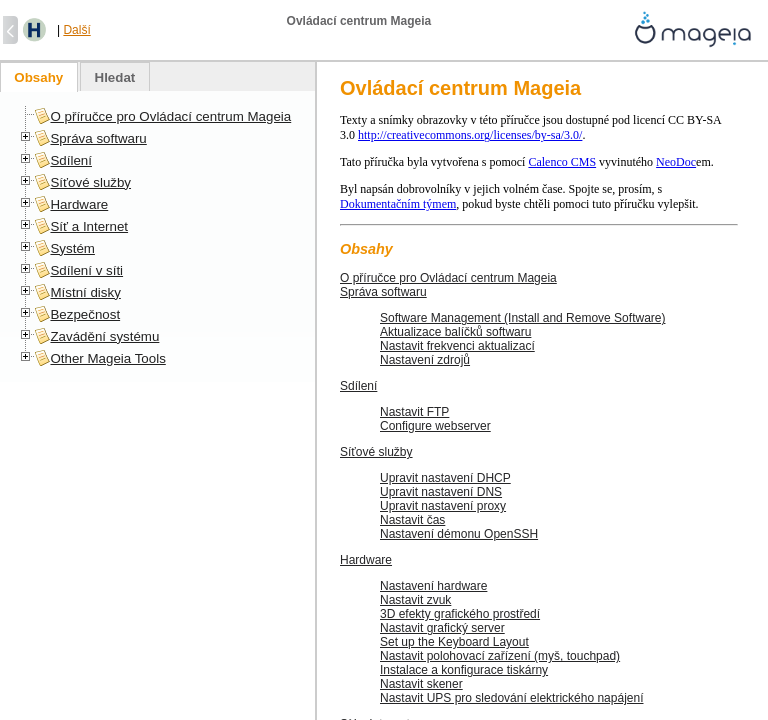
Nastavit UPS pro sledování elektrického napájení (511, 698)
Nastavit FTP (414, 412)
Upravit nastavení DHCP (445, 478)
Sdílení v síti (86, 270)
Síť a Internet (89, 226)
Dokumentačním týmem (398, 204)
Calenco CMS (562, 162)
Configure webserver (435, 426)
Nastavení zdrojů (425, 360)
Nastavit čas (412, 520)
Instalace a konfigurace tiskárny (464, 670)
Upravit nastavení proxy (443, 506)
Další (76, 30)
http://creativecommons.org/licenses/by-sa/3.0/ (470, 135)
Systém (72, 248)
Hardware (366, 560)
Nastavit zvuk (415, 600)
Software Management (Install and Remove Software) (522, 318)
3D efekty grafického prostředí (460, 614)
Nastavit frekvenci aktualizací (457, 346)
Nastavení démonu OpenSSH (459, 534)
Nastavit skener (421, 684)
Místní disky (85, 292)
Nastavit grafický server (442, 628)
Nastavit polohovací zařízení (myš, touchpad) (500, 656)
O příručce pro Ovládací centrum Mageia (448, 278)
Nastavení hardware (433, 586)
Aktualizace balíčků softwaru (455, 332)
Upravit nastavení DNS (441, 492)
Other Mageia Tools (107, 358)
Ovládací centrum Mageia (460, 88)
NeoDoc (676, 162)
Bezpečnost (85, 314)
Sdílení (358, 386)
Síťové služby (376, 452)
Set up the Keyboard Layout (454, 642)
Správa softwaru (383, 292)
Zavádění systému (104, 336)
